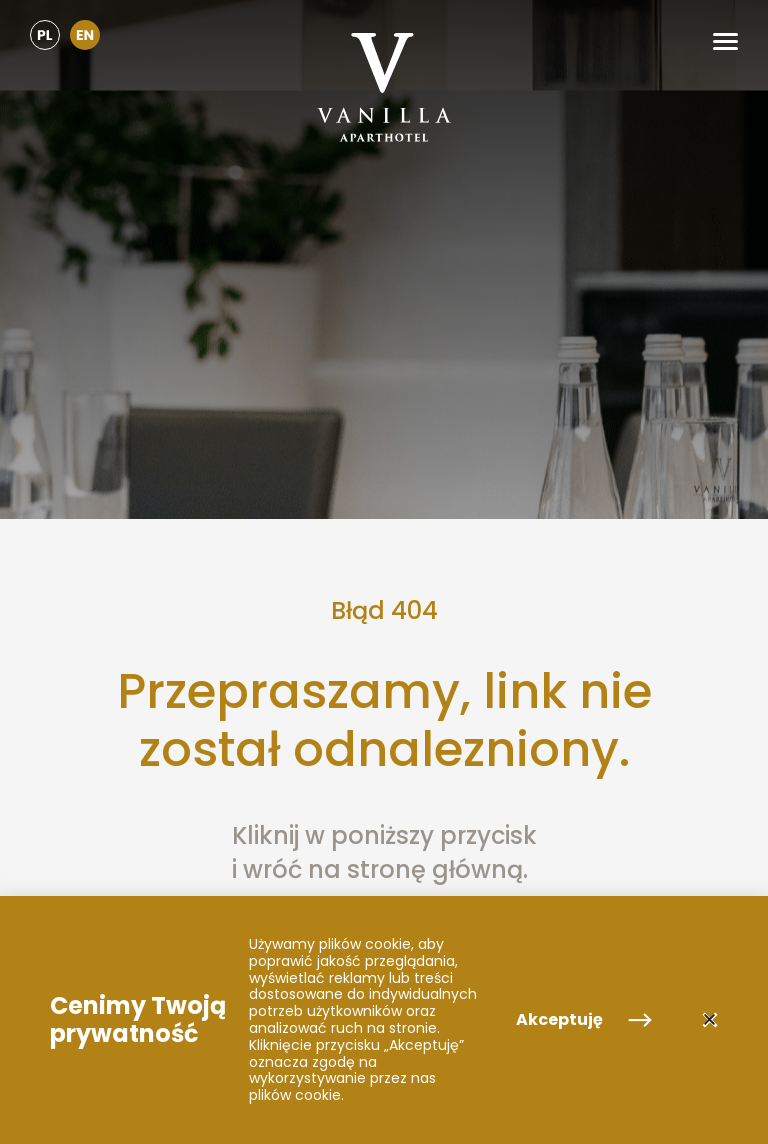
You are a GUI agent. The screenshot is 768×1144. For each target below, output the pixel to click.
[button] (725, 41)
